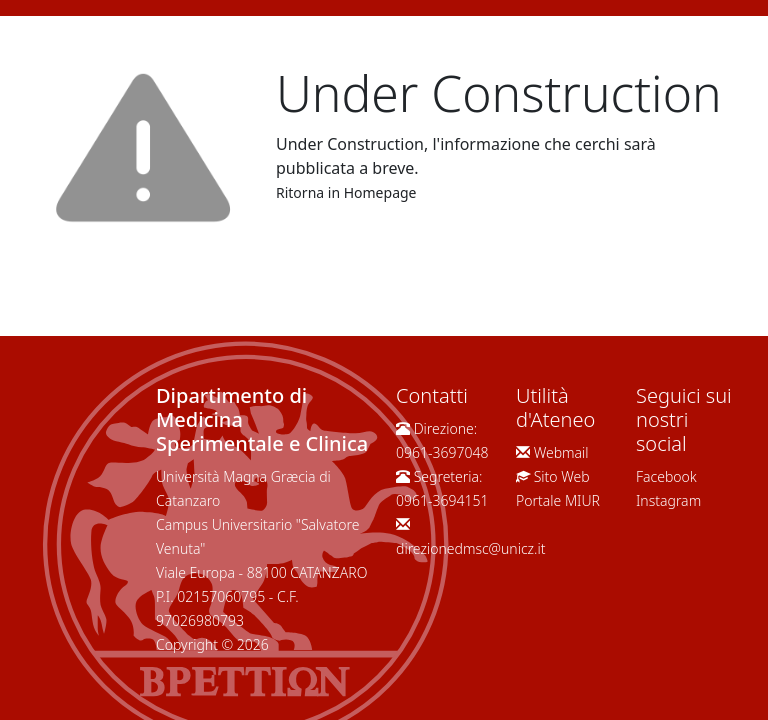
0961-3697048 (442, 452)
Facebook (666, 476)
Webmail (561, 452)
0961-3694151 (442, 500)
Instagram (668, 500)
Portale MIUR (558, 500)
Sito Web (562, 476)
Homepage (380, 192)
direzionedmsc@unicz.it (471, 548)
